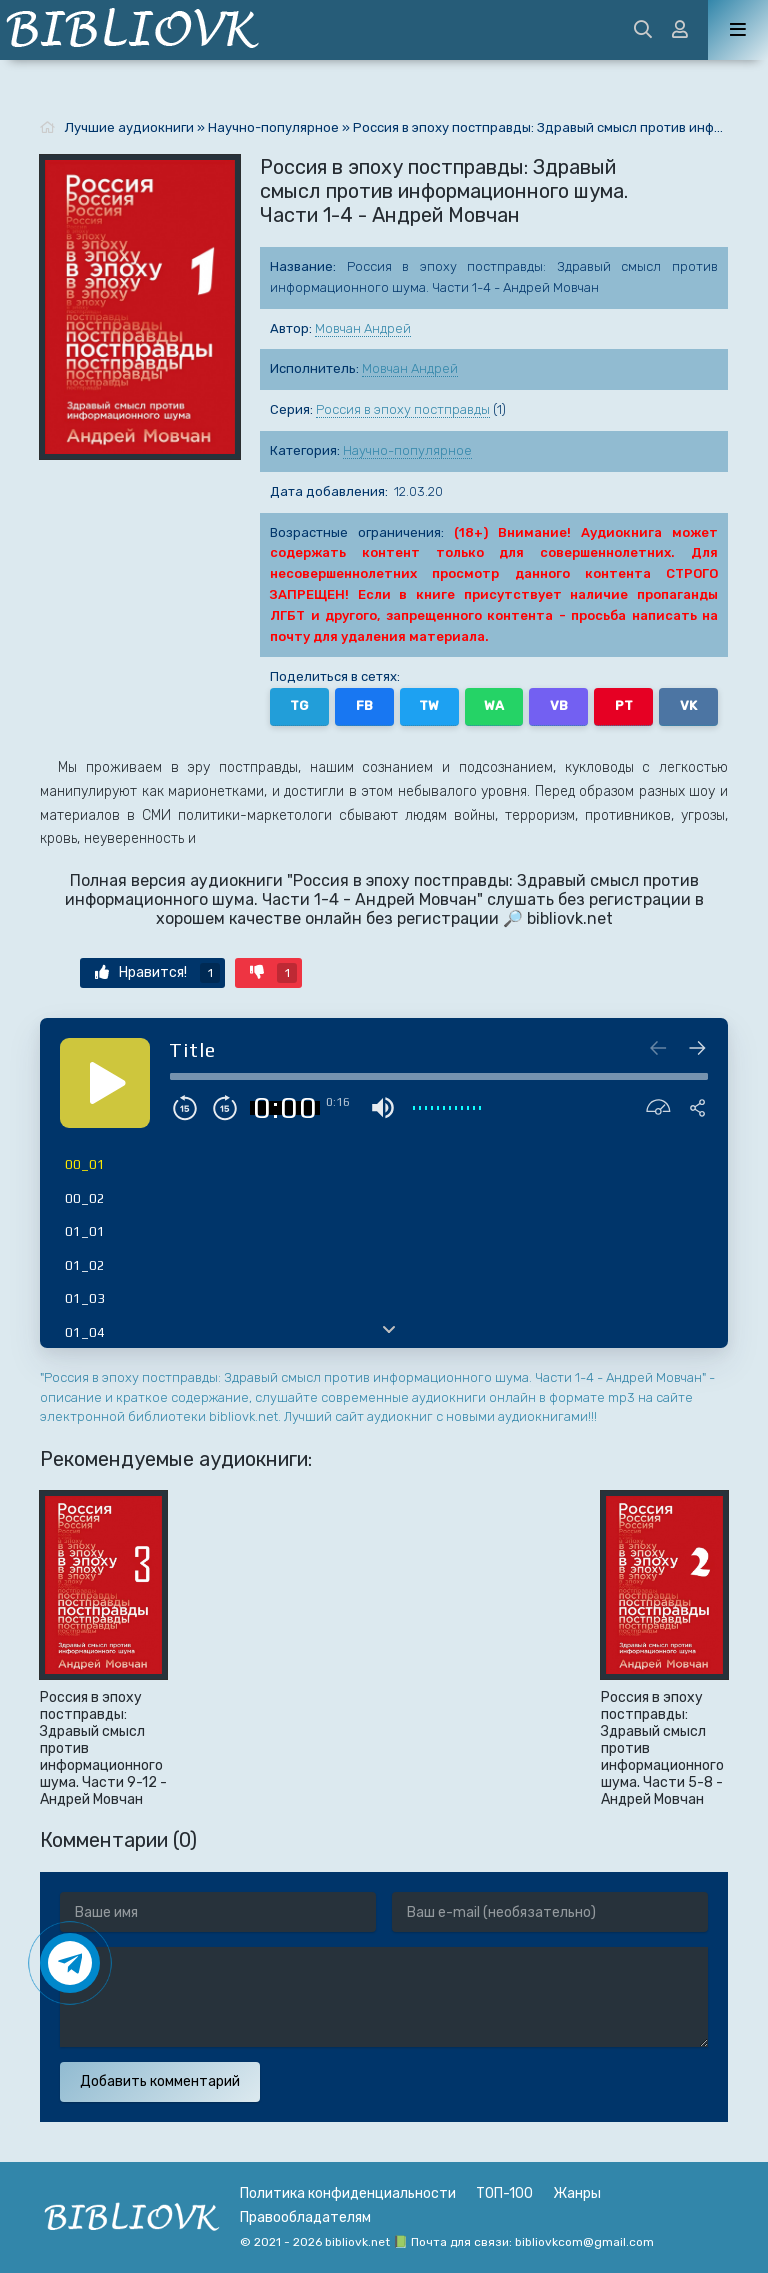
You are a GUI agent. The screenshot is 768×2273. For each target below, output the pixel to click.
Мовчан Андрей (363, 328)
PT (624, 705)
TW (429, 705)
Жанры (577, 2193)
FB (364, 705)
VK (688, 705)
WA (494, 705)
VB (559, 705)
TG (299, 705)
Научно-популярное (407, 450)
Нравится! (157, 973)
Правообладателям (305, 2217)
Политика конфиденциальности (348, 2193)
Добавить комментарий (160, 2081)
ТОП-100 (504, 2193)
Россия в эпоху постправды (403, 409)
